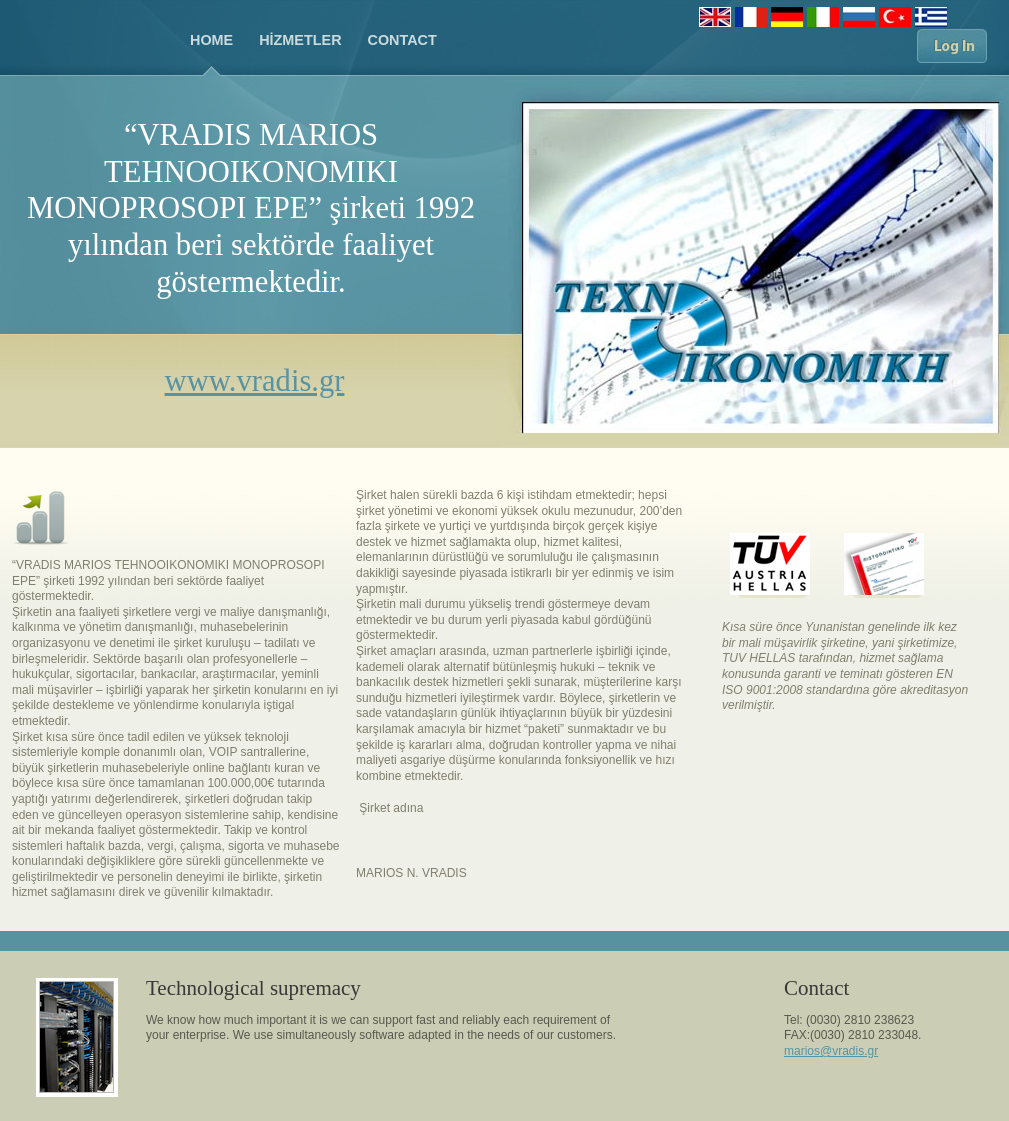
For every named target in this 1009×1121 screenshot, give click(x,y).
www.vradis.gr (255, 381)
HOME (211, 40)
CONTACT (402, 40)
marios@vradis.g (829, 1051)
